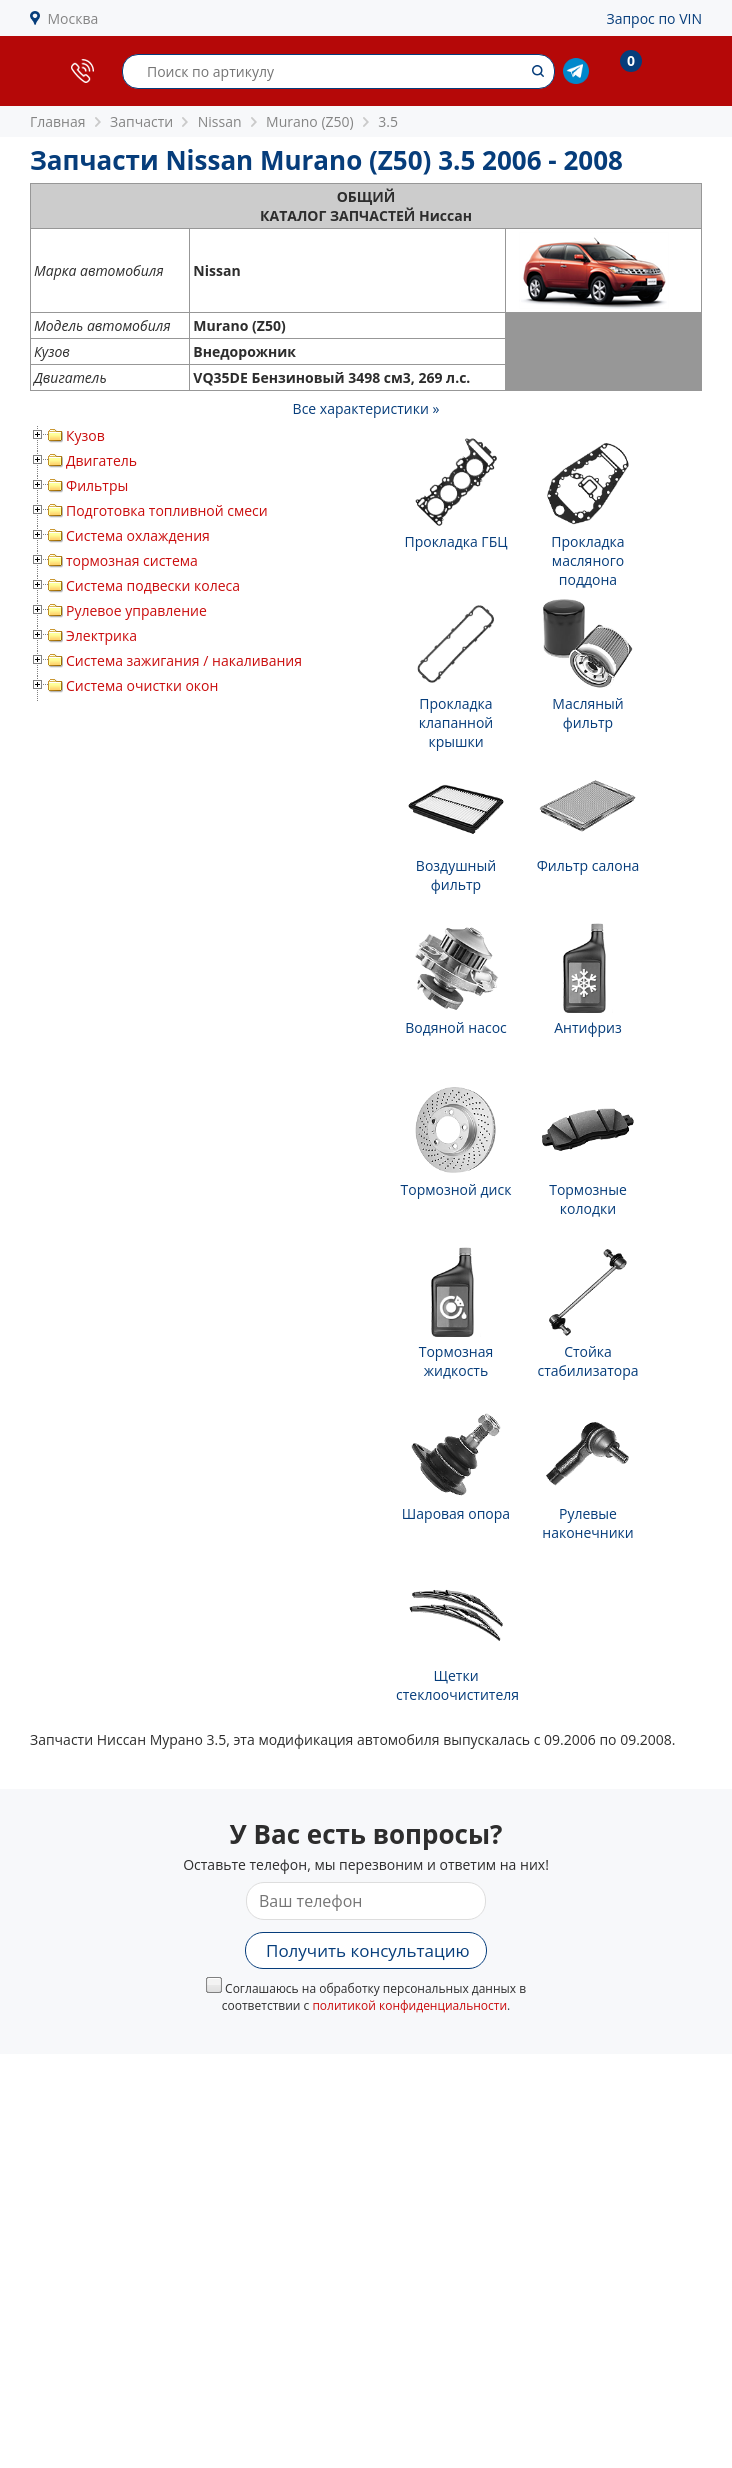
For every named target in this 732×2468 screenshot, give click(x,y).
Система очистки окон (142, 685)
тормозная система (132, 560)
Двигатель (101, 460)
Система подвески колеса (153, 585)
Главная (58, 121)
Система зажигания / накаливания (184, 660)
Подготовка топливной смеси (167, 510)
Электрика (101, 635)
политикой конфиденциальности (409, 2005)
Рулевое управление (136, 610)
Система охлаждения (138, 535)
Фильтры (97, 485)
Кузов (85, 435)
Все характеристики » (366, 408)
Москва (73, 18)
